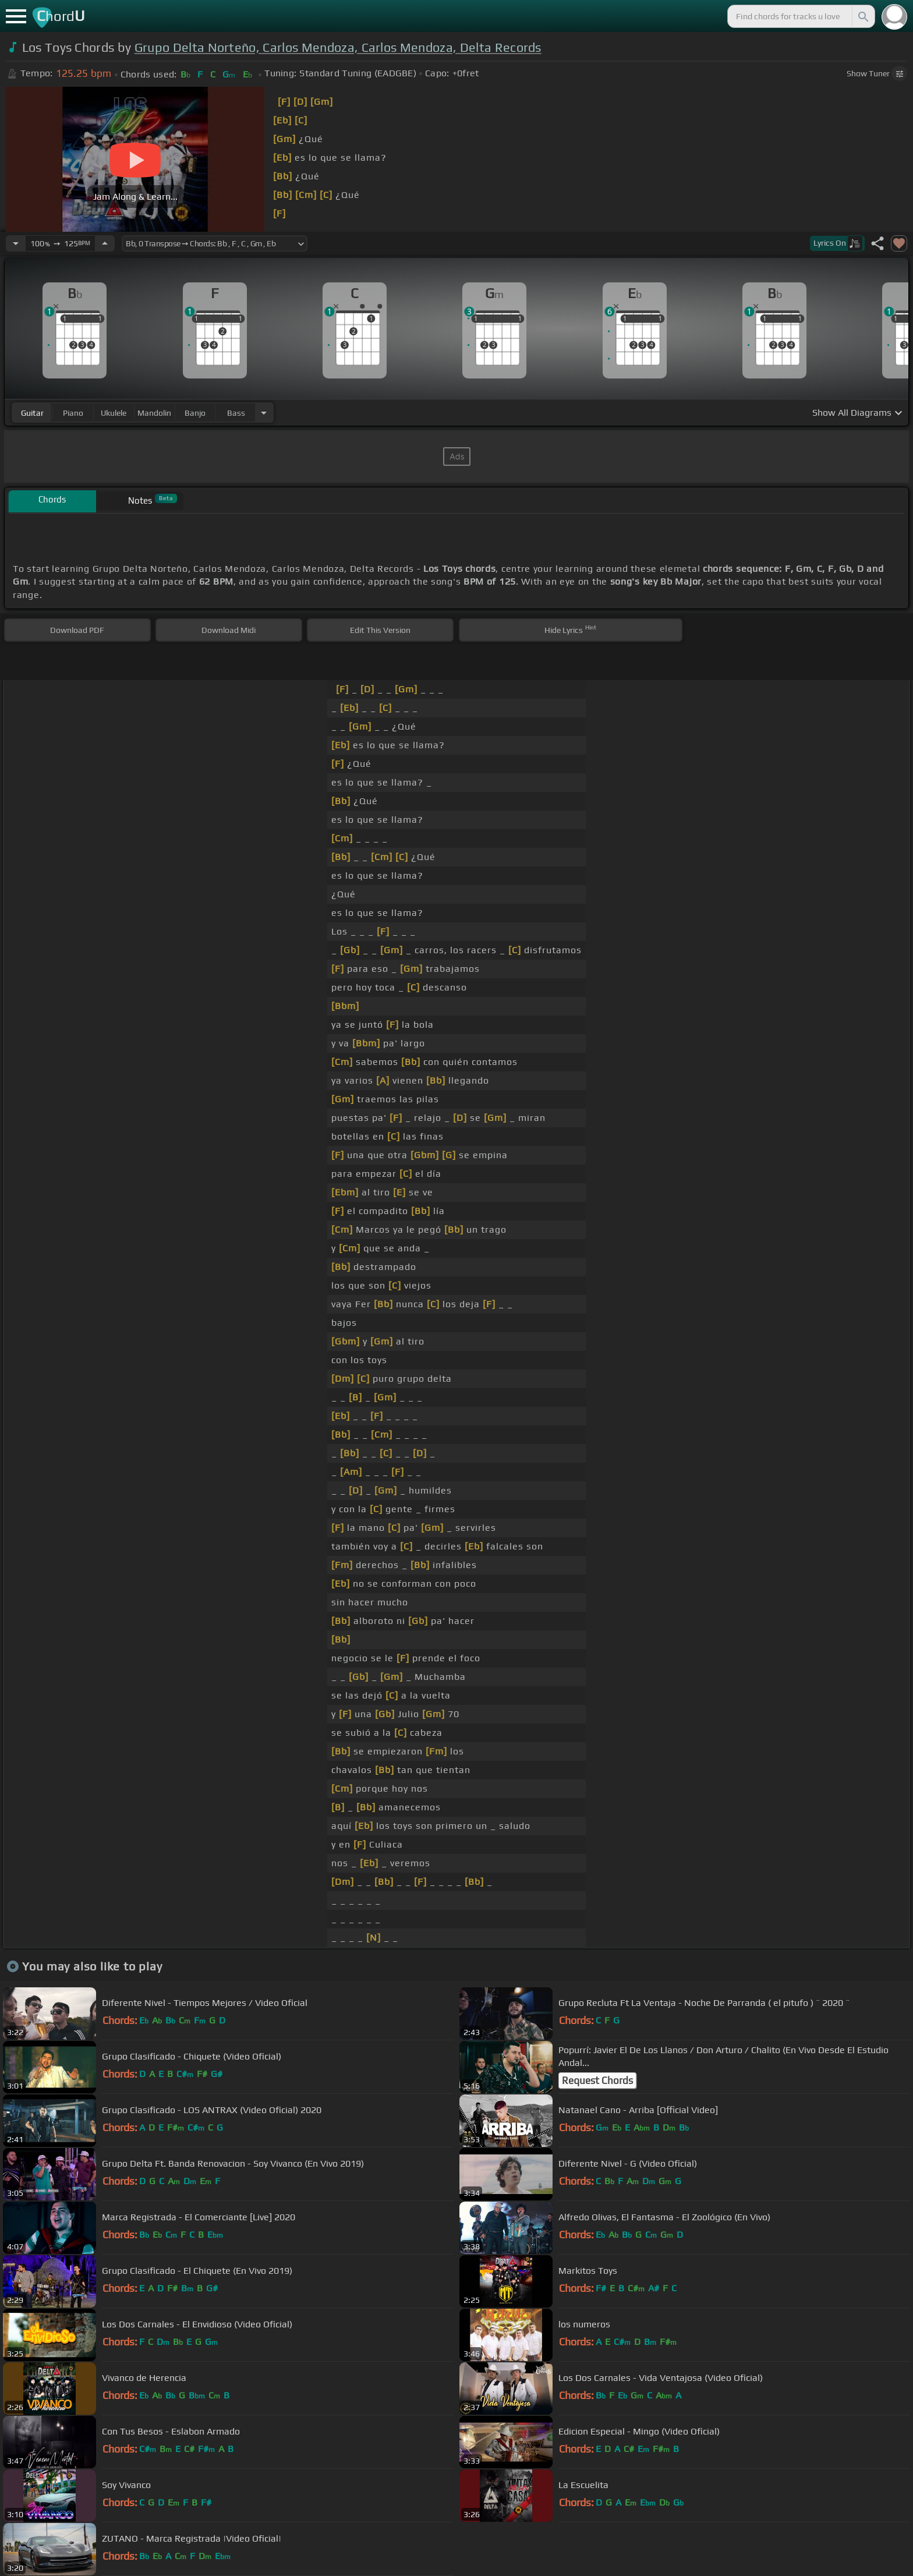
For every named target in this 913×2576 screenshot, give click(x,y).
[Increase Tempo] (105, 243)
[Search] (862, 16)
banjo (195, 412)
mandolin (154, 412)
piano (73, 412)
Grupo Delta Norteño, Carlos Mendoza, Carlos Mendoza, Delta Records (338, 47)
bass (236, 412)
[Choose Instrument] (264, 413)
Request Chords (597, 2080)
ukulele (113, 412)
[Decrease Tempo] (16, 243)
